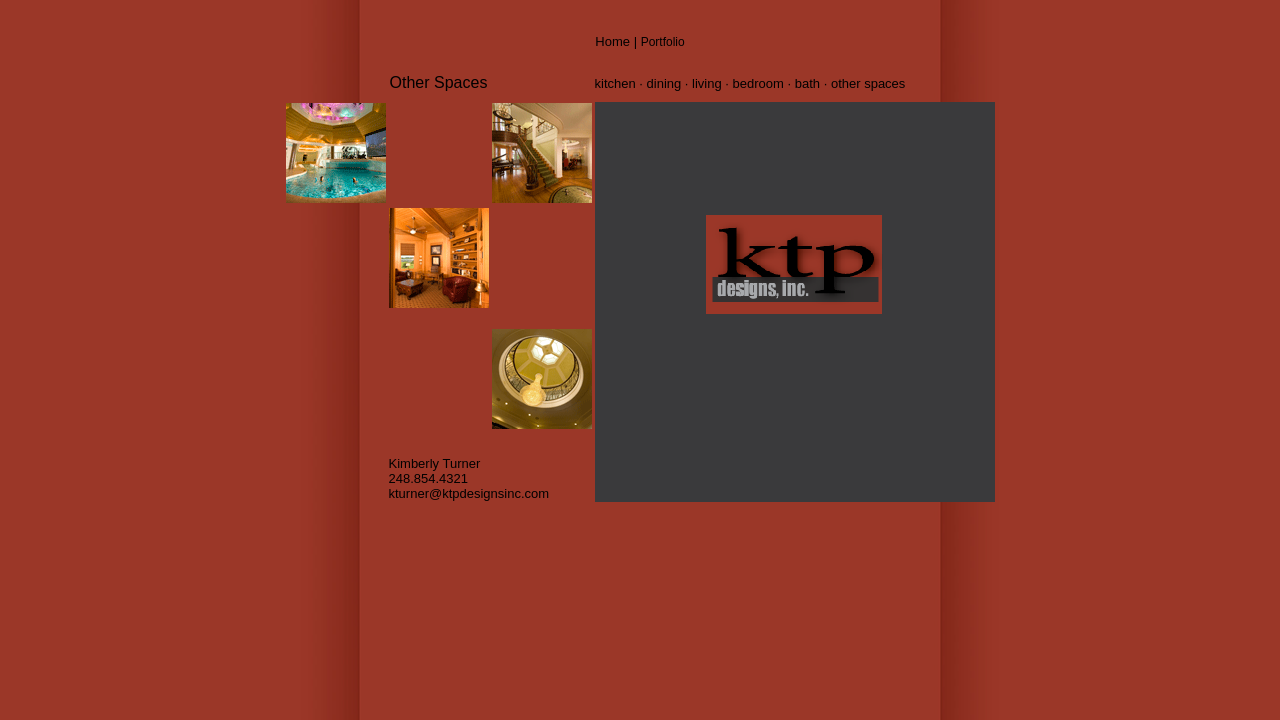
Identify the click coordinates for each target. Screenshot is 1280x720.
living (707, 83)
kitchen (617, 83)
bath (809, 83)
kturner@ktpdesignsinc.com (469, 493)
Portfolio (663, 42)
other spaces (868, 83)
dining (666, 83)
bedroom (758, 83)
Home (612, 41)
